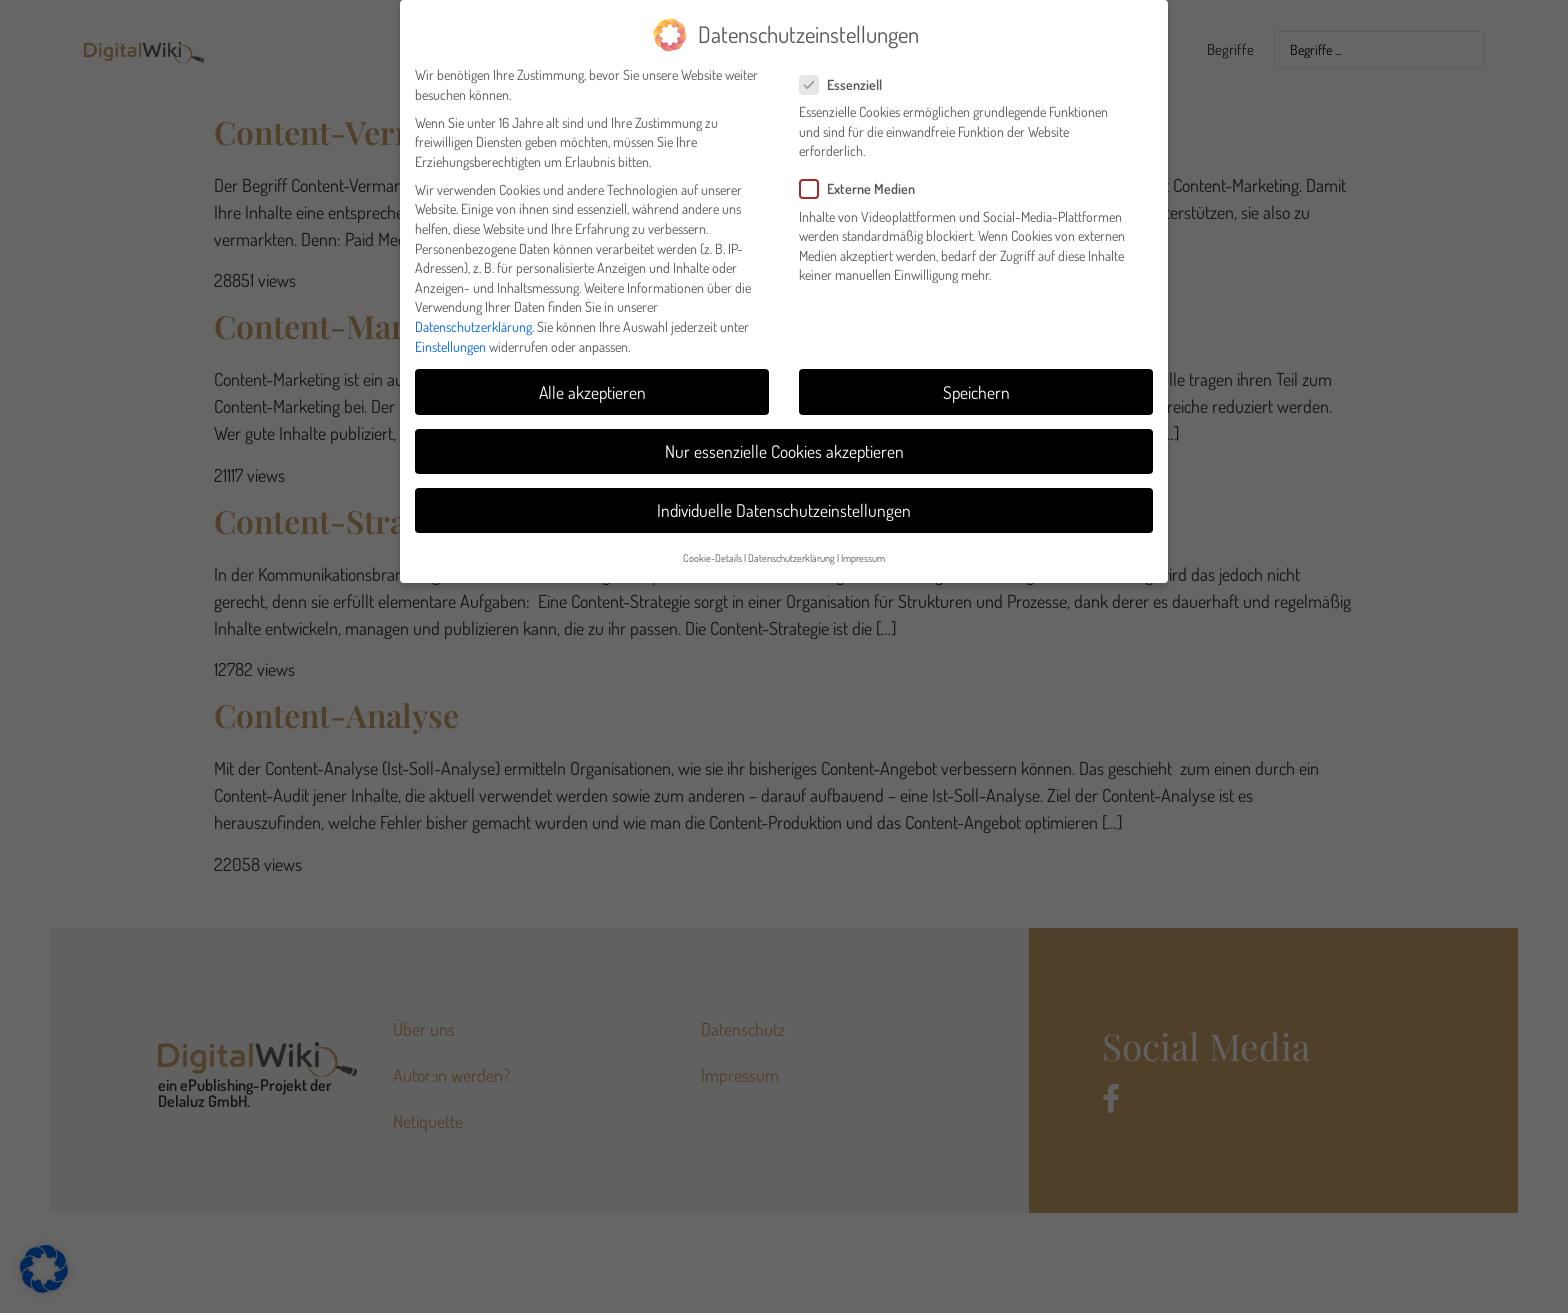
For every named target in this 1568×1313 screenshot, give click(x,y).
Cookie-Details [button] (712, 549)
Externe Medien (863, 181)
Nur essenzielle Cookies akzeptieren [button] (784, 443)
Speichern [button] (976, 384)
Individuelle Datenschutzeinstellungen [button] (784, 502)
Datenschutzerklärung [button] (791, 549)
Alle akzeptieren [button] (592, 384)
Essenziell (847, 76)
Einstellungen (450, 338)
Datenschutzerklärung (473, 318)
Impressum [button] (863, 549)
